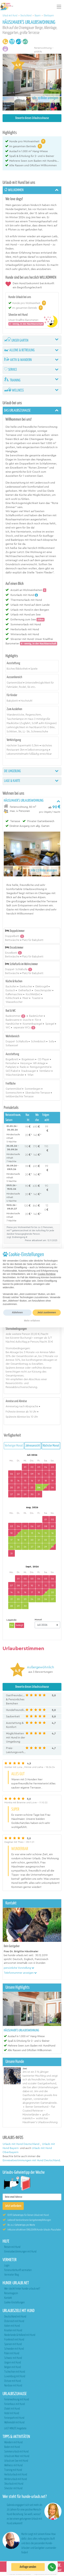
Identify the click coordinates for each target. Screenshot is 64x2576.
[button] (19, 1968)
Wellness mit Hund (13, 2465)
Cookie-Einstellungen (14, 2302)
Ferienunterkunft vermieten (18, 2270)
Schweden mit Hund (14, 2348)
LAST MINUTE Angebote (15, 2428)
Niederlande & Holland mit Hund (19, 2335)
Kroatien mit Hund (13, 2330)
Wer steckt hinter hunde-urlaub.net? (22, 2288)
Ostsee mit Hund (12, 2381)
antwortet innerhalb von (18, 1963)
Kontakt (8, 2298)
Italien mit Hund (12, 2325)
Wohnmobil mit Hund (14, 2422)
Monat (38, 1619)
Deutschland (26, 15)
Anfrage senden (28, 2567)
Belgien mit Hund (12, 2367)
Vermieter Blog (11, 2274)
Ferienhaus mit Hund (14, 2404)
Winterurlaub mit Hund (15, 2479)
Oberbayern (49, 15)
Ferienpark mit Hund (14, 2418)
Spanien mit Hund (13, 2344)
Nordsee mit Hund (13, 2385)
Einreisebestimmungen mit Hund (20, 2251)
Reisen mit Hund (12, 2247)
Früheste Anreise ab (17, 1411)
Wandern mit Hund (13, 2442)
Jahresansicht (32, 1445)
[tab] (32, 190)
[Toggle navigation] (59, 6)
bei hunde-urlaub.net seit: (19, 1955)
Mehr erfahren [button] (32, 1320)
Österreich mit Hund (14, 2321)
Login (6, 2265)
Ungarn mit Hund (12, 2362)
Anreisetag (12, 1406)
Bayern (38, 15)
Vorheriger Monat (14, 1445)
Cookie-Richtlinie (47, 1274)
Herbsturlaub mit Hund (15, 2474)
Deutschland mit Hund (15, 2316)
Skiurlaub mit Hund (13, 2483)
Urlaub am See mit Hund (16, 2460)
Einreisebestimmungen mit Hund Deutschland (31, 2160)
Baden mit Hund (12, 2447)
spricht (8, 1959)
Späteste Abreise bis (18, 1417)
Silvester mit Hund (13, 2488)
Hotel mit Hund (11, 2413)
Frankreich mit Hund (14, 2339)
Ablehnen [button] (17, 1312)
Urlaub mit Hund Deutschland (21, 2144)
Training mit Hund (13, 2470)
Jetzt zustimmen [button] (46, 1312)
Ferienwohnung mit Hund (16, 2399)
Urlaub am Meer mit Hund (16, 2456)
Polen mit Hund (11, 2353)
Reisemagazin (11, 2293)
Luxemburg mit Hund (14, 2376)
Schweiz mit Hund (13, 2358)
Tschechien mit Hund (14, 2371)
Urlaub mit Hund (10, 15)
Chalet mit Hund (12, 2408)
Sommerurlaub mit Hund (16, 2451)
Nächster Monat (51, 1445)
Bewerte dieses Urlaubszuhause (32, 118)
